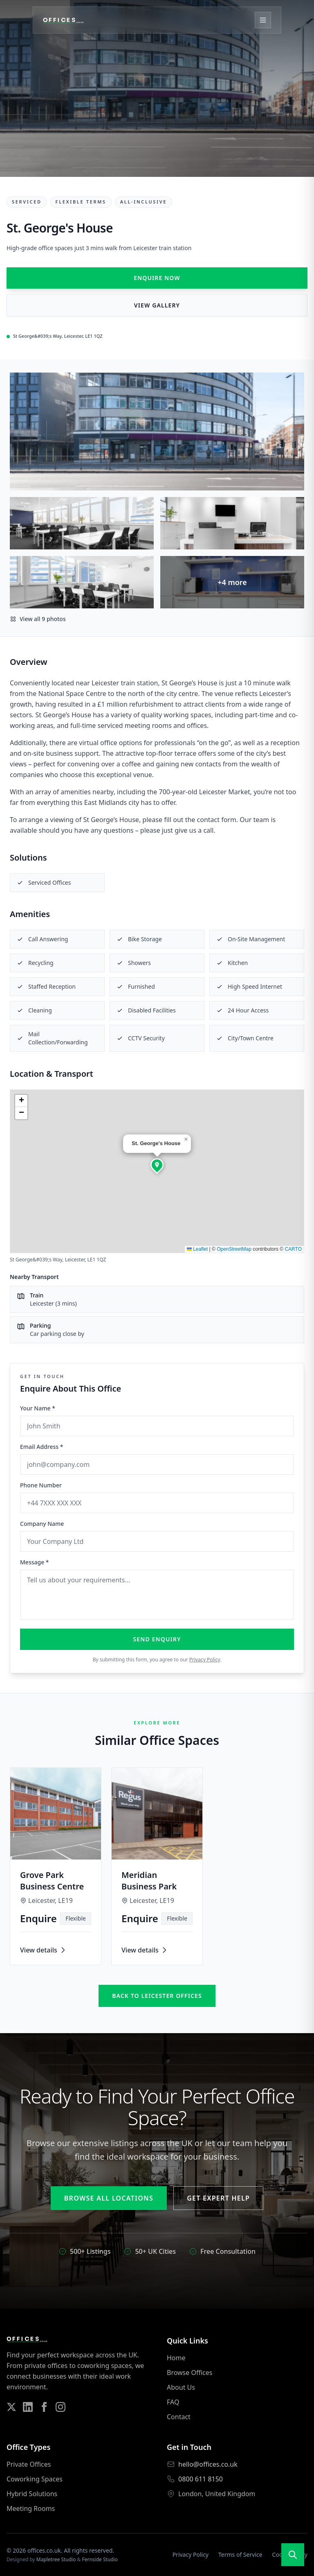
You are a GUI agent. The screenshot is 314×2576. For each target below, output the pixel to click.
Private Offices (29, 2464)
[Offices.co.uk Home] (63, 20)
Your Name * (37, 1408)
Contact (179, 2416)
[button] (157, 1164)
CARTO (293, 1249)
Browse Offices (189, 2372)
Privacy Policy (204, 1659)
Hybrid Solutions (32, 2493)
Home (176, 2357)
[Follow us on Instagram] (60, 2407)
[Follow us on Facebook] (44, 2407)
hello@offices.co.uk (208, 2464)
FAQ (173, 2402)
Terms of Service (240, 2554)
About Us (181, 2387)
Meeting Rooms (31, 2508)
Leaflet (197, 1249)
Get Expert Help (218, 2198)
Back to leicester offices (157, 1996)
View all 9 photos (38, 619)
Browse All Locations (108, 2198)
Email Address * (41, 1447)
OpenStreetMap (234, 1249)
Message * (34, 1562)
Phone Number (41, 1485)
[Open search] (292, 2554)
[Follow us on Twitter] (11, 2407)
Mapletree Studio (56, 2559)
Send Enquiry (157, 1639)
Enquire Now (157, 278)
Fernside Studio (100, 2559)
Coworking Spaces (35, 2478)
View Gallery (157, 305)
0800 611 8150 (200, 2478)
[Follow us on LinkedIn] (28, 2407)
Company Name (42, 1524)
